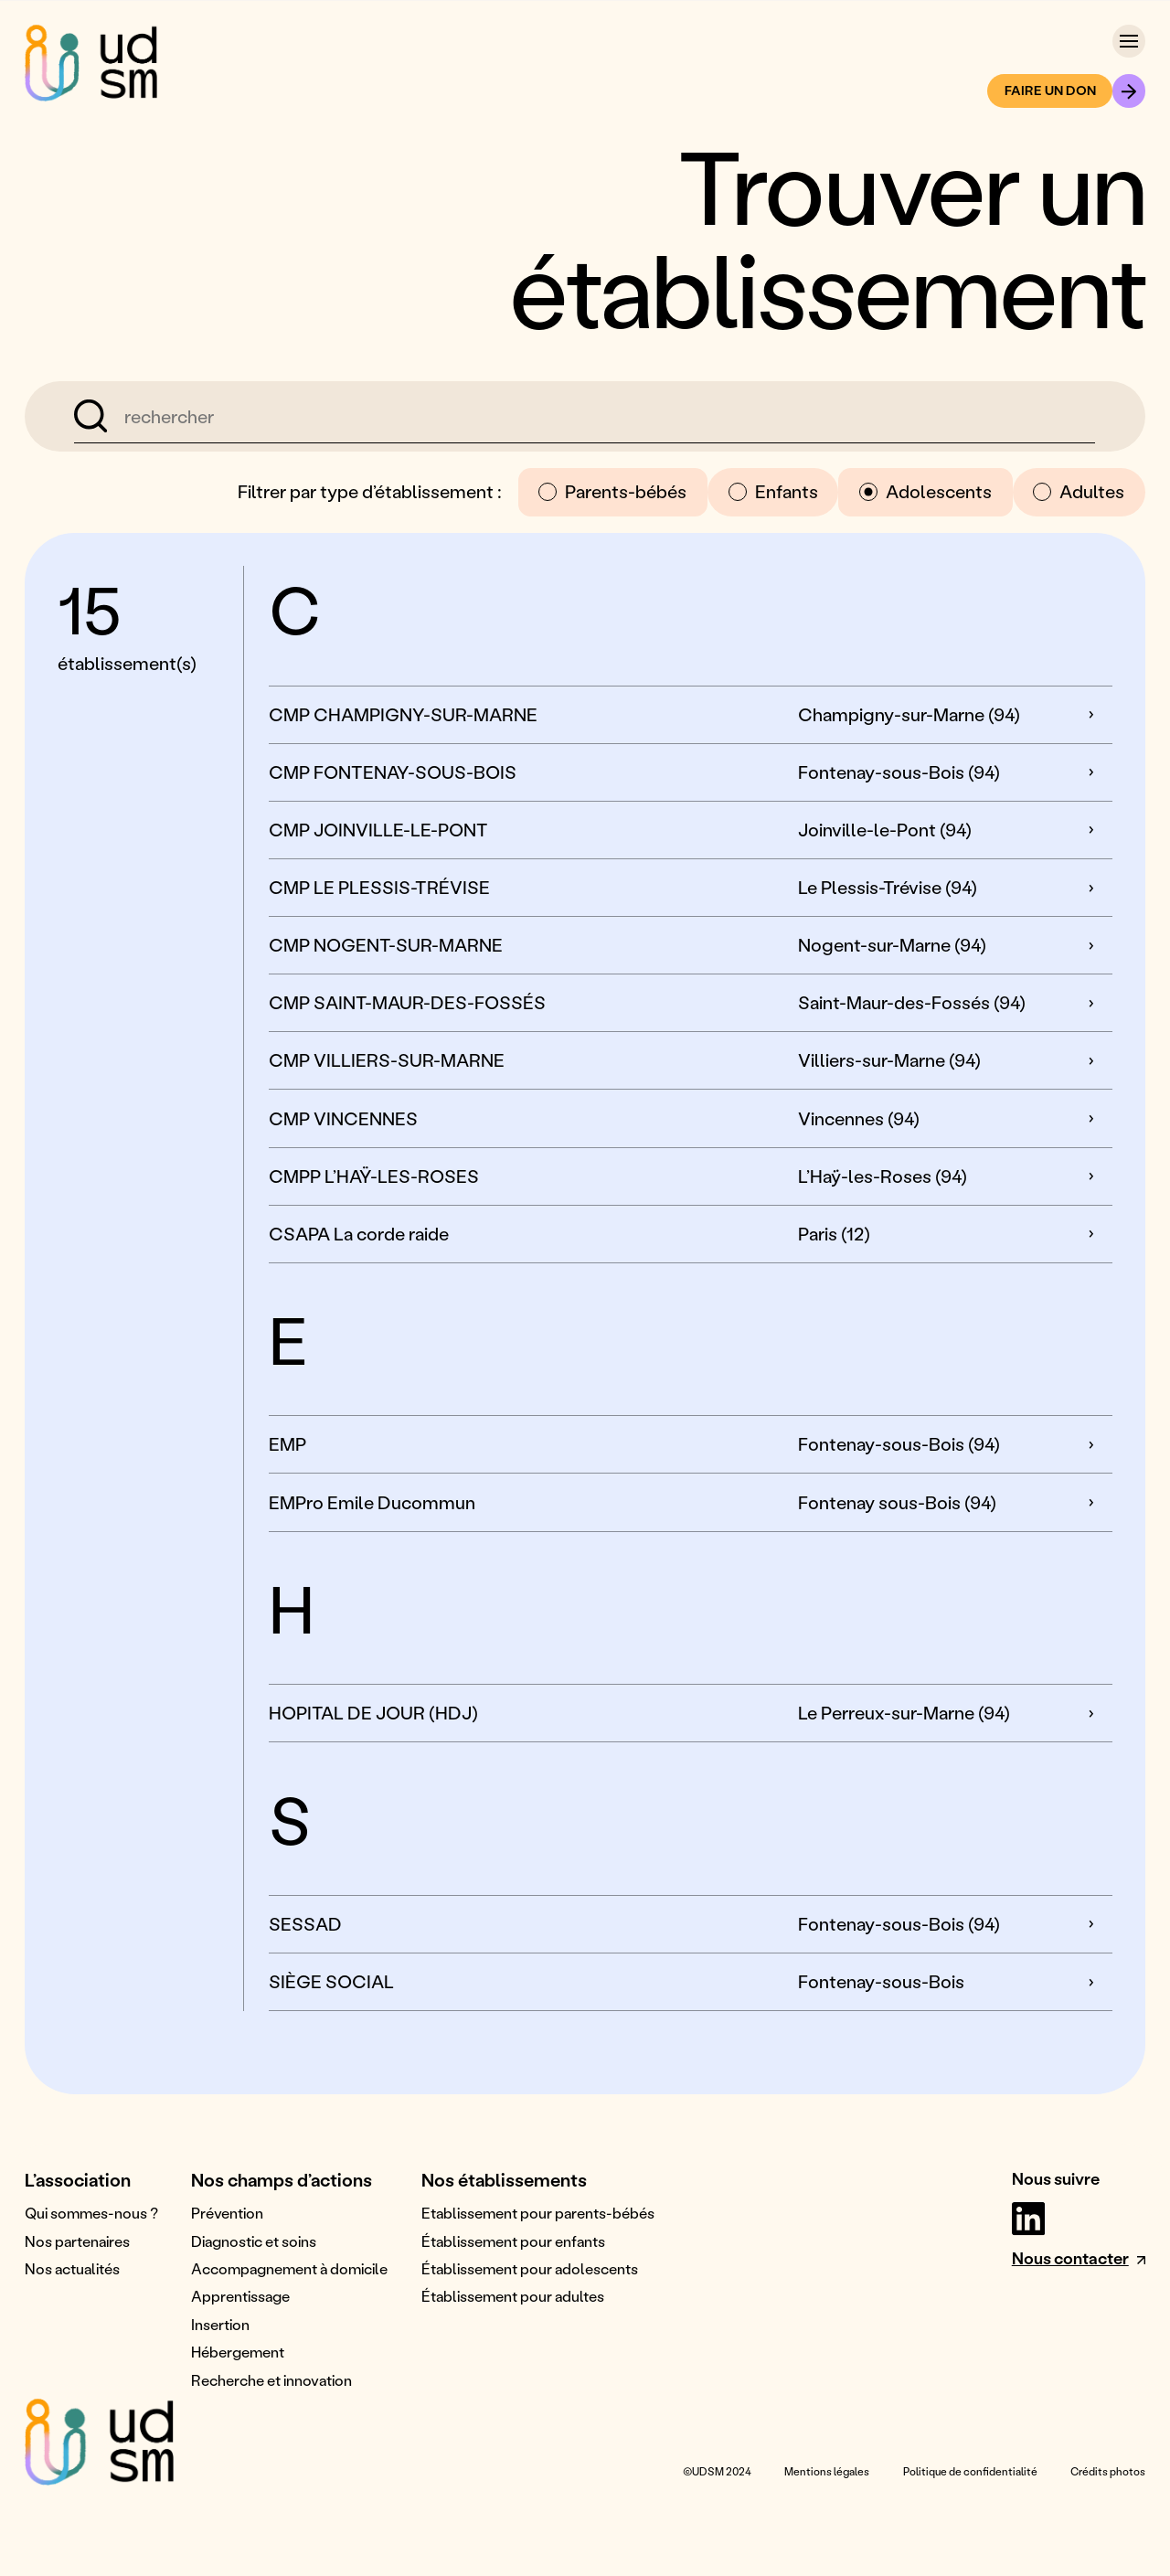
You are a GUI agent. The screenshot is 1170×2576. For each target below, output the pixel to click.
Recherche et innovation (271, 2380)
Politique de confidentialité (970, 2471)
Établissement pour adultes (512, 2295)
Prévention (227, 2212)
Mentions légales (826, 2471)
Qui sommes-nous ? (91, 2212)
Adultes (1078, 491)
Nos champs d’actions (281, 2179)
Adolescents (925, 491)
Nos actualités (72, 2268)
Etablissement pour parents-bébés (537, 2212)
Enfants (773, 491)
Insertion (220, 2324)
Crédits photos (1107, 2471)
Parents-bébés (612, 491)
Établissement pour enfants (513, 2241)
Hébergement (237, 2351)
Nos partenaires (77, 2241)
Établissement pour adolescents (529, 2268)
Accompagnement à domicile (289, 2268)
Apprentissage (240, 2295)
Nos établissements (504, 2179)
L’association (78, 2179)
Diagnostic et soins (253, 2241)
